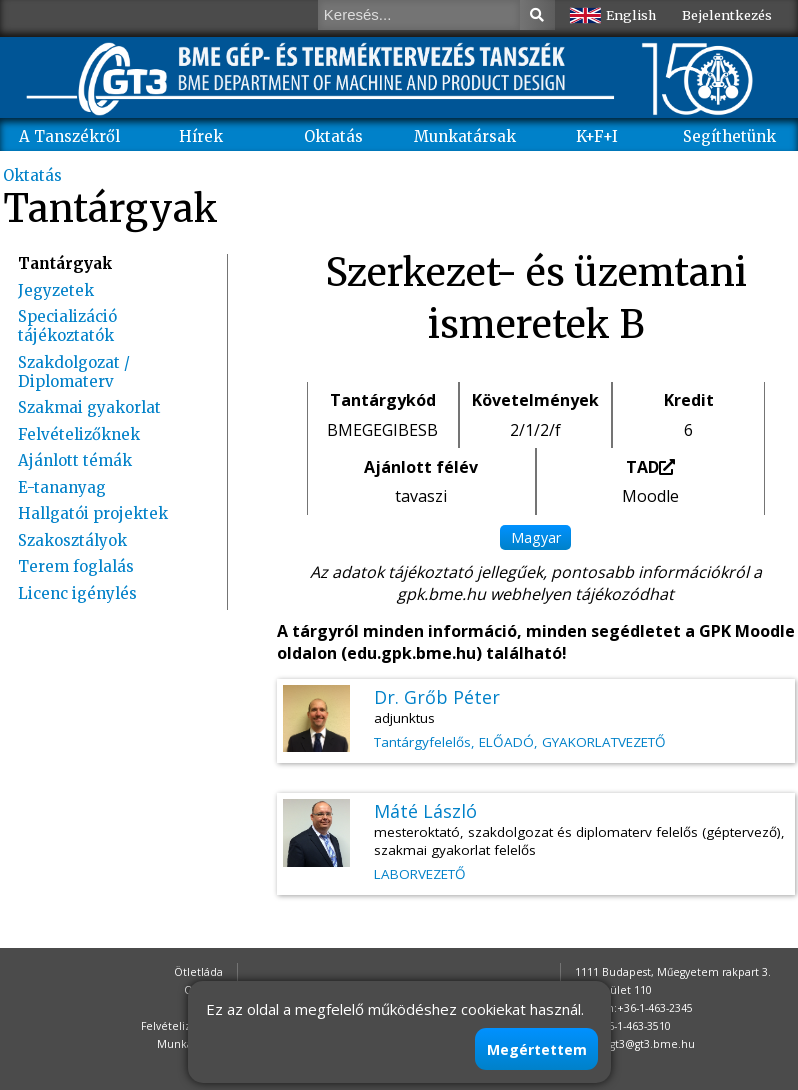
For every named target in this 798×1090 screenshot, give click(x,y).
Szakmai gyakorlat (89, 407)
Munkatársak (465, 136)
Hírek (201, 136)
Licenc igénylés (77, 593)
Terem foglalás (76, 566)
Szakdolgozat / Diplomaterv (74, 372)
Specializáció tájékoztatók (67, 326)
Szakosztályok (72, 540)
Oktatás (333, 136)
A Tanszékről (69, 136)
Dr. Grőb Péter (437, 697)
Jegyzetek (56, 290)
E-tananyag (62, 487)
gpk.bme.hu (441, 594)
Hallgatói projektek (93, 513)
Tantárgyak (65, 263)
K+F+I (597, 136)
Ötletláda (198, 972)
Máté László (425, 811)
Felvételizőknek (79, 434)
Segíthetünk (729, 136)
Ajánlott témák (75, 460)
